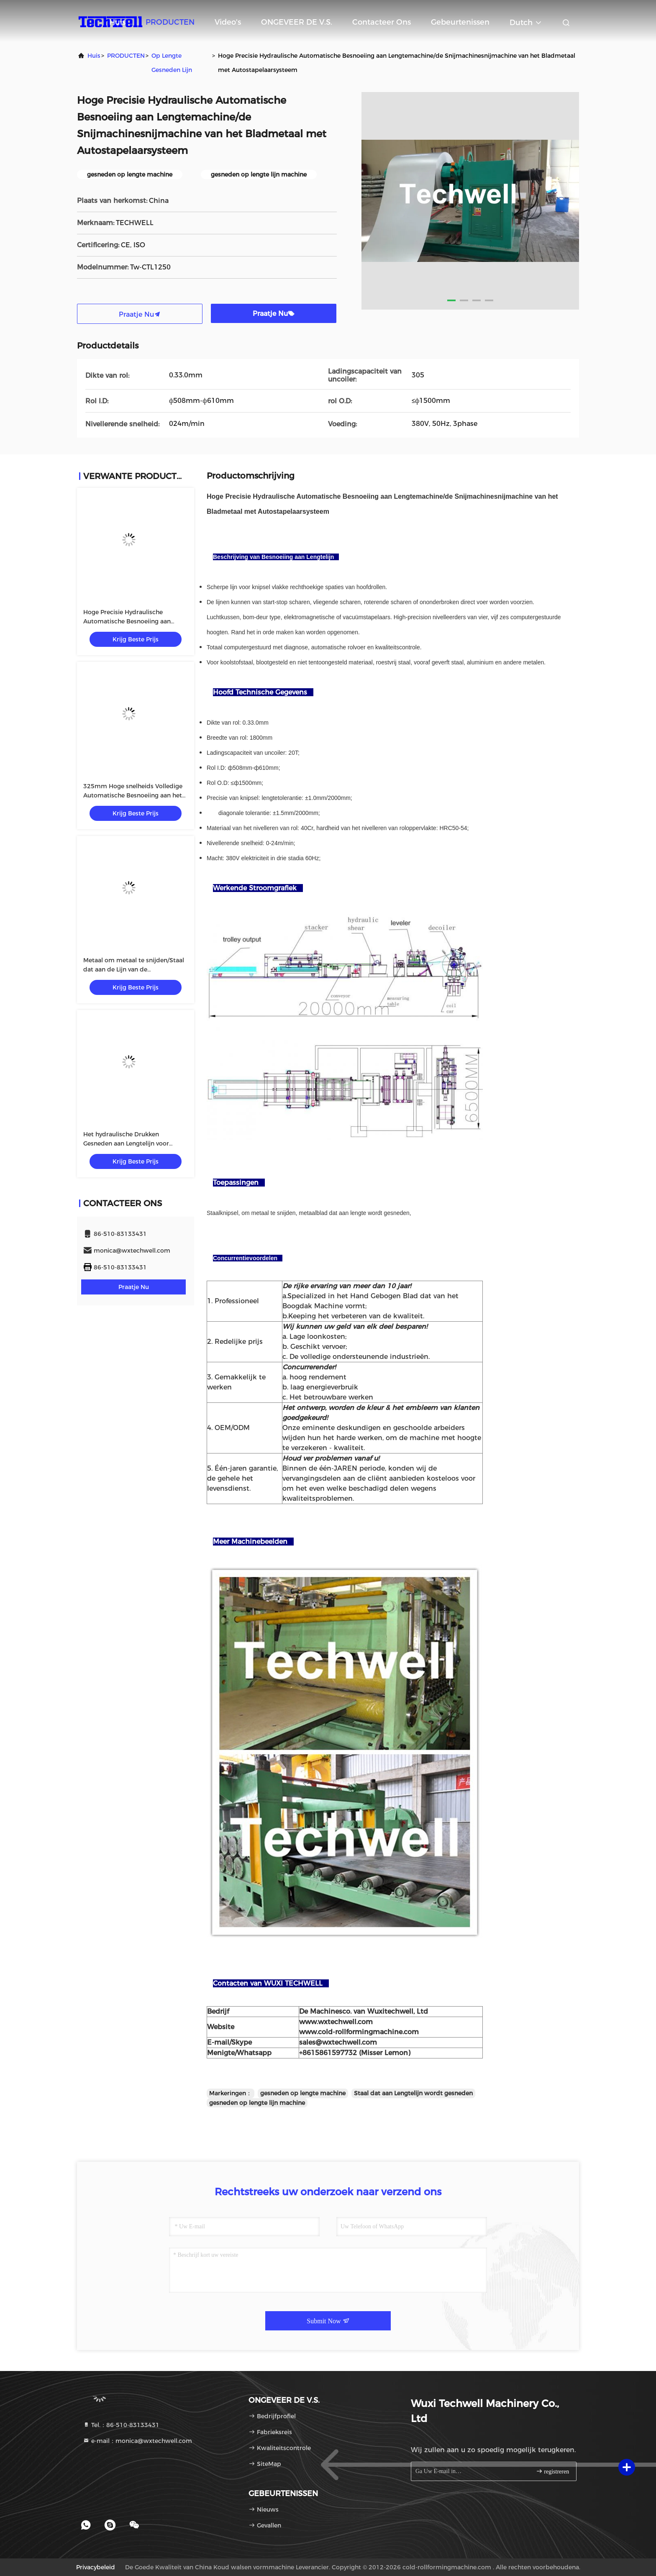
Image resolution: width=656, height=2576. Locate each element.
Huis (117, 22)
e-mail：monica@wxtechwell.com (137, 2441)
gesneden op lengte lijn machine (257, 2103)
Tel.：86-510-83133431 (121, 2425)
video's (228, 22)
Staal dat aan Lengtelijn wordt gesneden (413, 2093)
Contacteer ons (381, 22)
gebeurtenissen (460, 22)
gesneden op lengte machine (303, 2093)
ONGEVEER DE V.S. (296, 22)
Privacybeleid (95, 2567)
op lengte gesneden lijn (171, 63)
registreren (552, 2471)
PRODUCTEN (170, 22)
